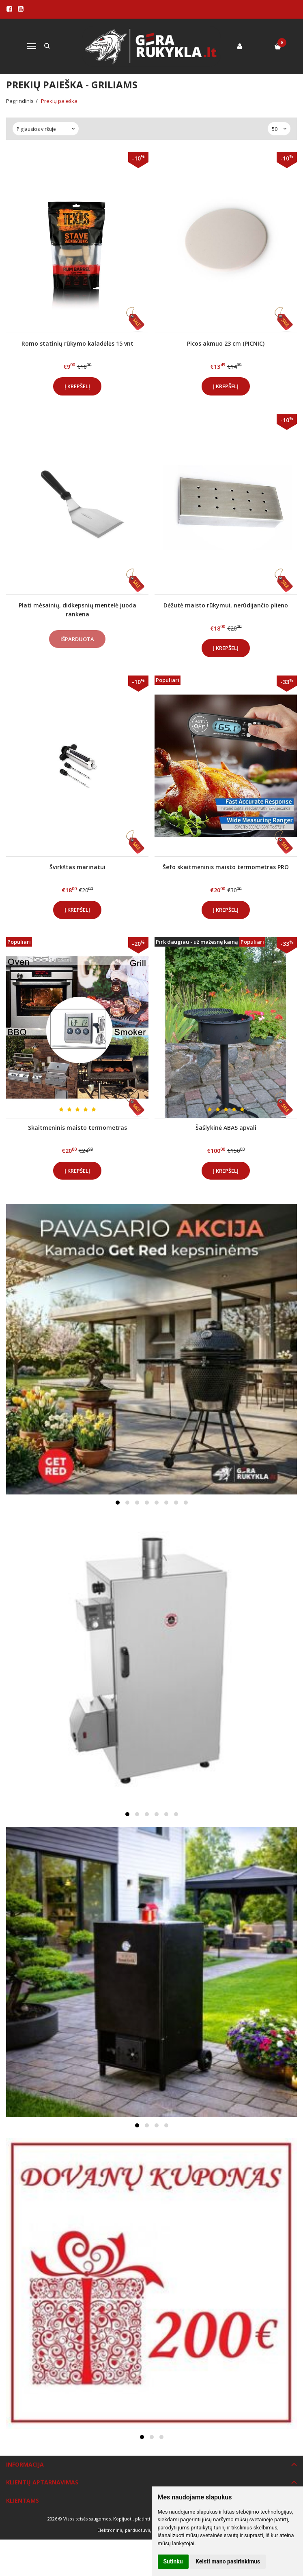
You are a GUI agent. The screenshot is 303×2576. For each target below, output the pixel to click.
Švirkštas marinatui (77, 867)
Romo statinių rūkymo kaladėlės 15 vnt (77, 343)
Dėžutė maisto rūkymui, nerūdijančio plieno (225, 605)
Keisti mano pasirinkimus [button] (228, 2561)
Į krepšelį (77, 386)
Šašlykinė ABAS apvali (226, 1127)
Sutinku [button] (173, 2561)
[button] (117, 1503)
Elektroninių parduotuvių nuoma (132, 2530)
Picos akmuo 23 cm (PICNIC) (225, 343)
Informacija (25, 2464)
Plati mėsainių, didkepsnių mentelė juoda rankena (77, 609)
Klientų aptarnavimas (42, 2482)
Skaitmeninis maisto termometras (77, 1127)
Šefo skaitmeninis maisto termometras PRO (226, 867)
